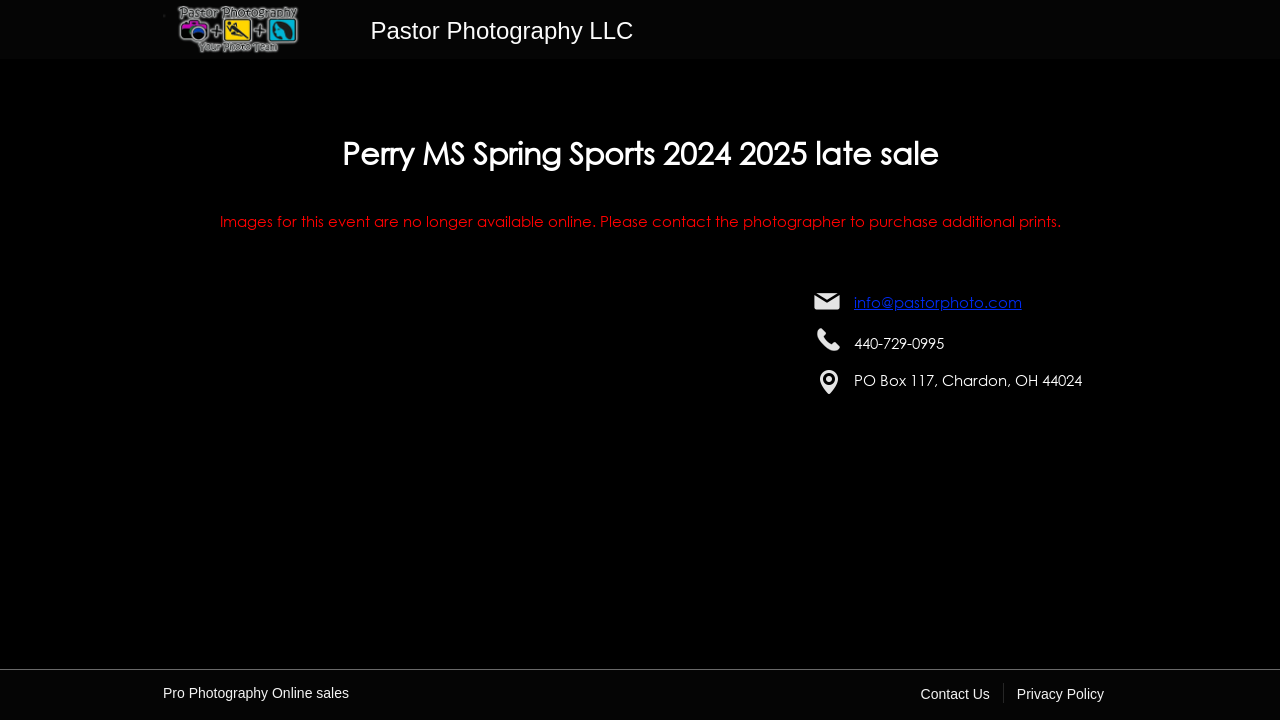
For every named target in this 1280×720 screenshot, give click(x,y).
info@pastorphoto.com (938, 302)
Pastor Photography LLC (502, 30)
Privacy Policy (1060, 694)
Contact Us (955, 694)
